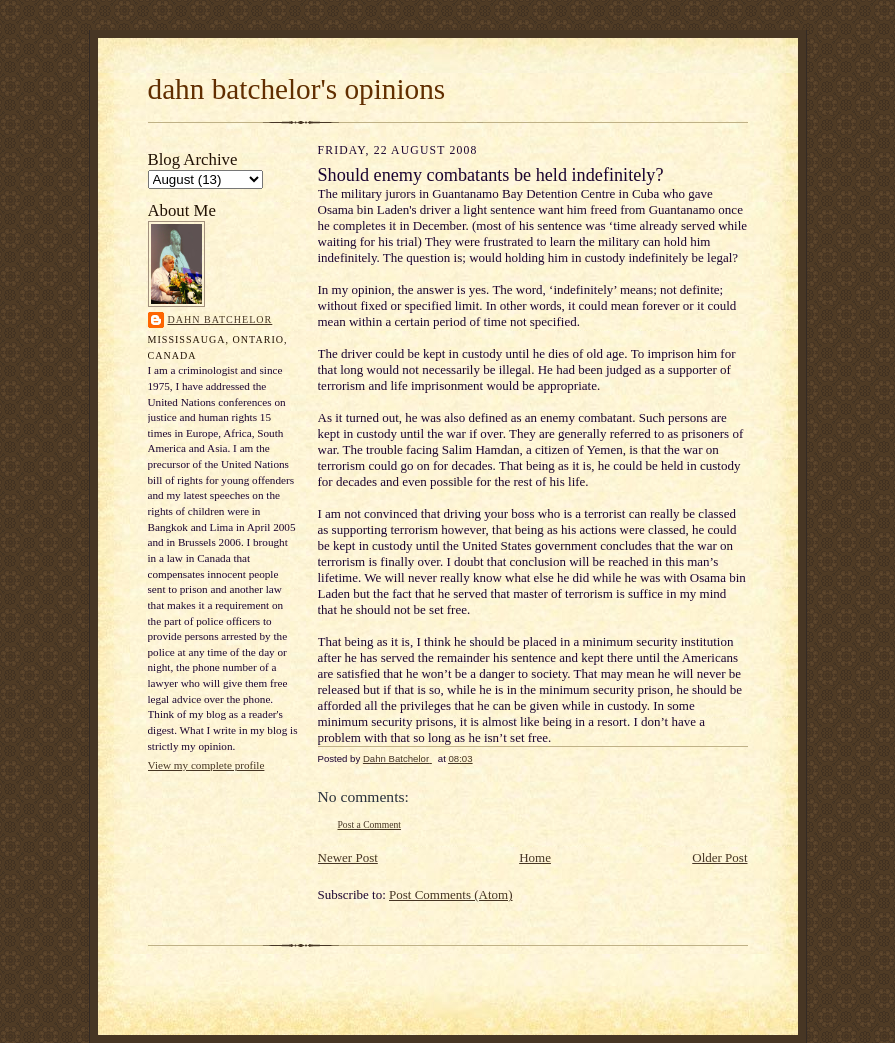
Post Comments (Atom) (451, 894)
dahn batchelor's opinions (297, 89)
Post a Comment (370, 824)
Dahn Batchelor (220, 319)
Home (535, 857)
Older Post (719, 857)
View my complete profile (206, 765)
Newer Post (348, 857)
